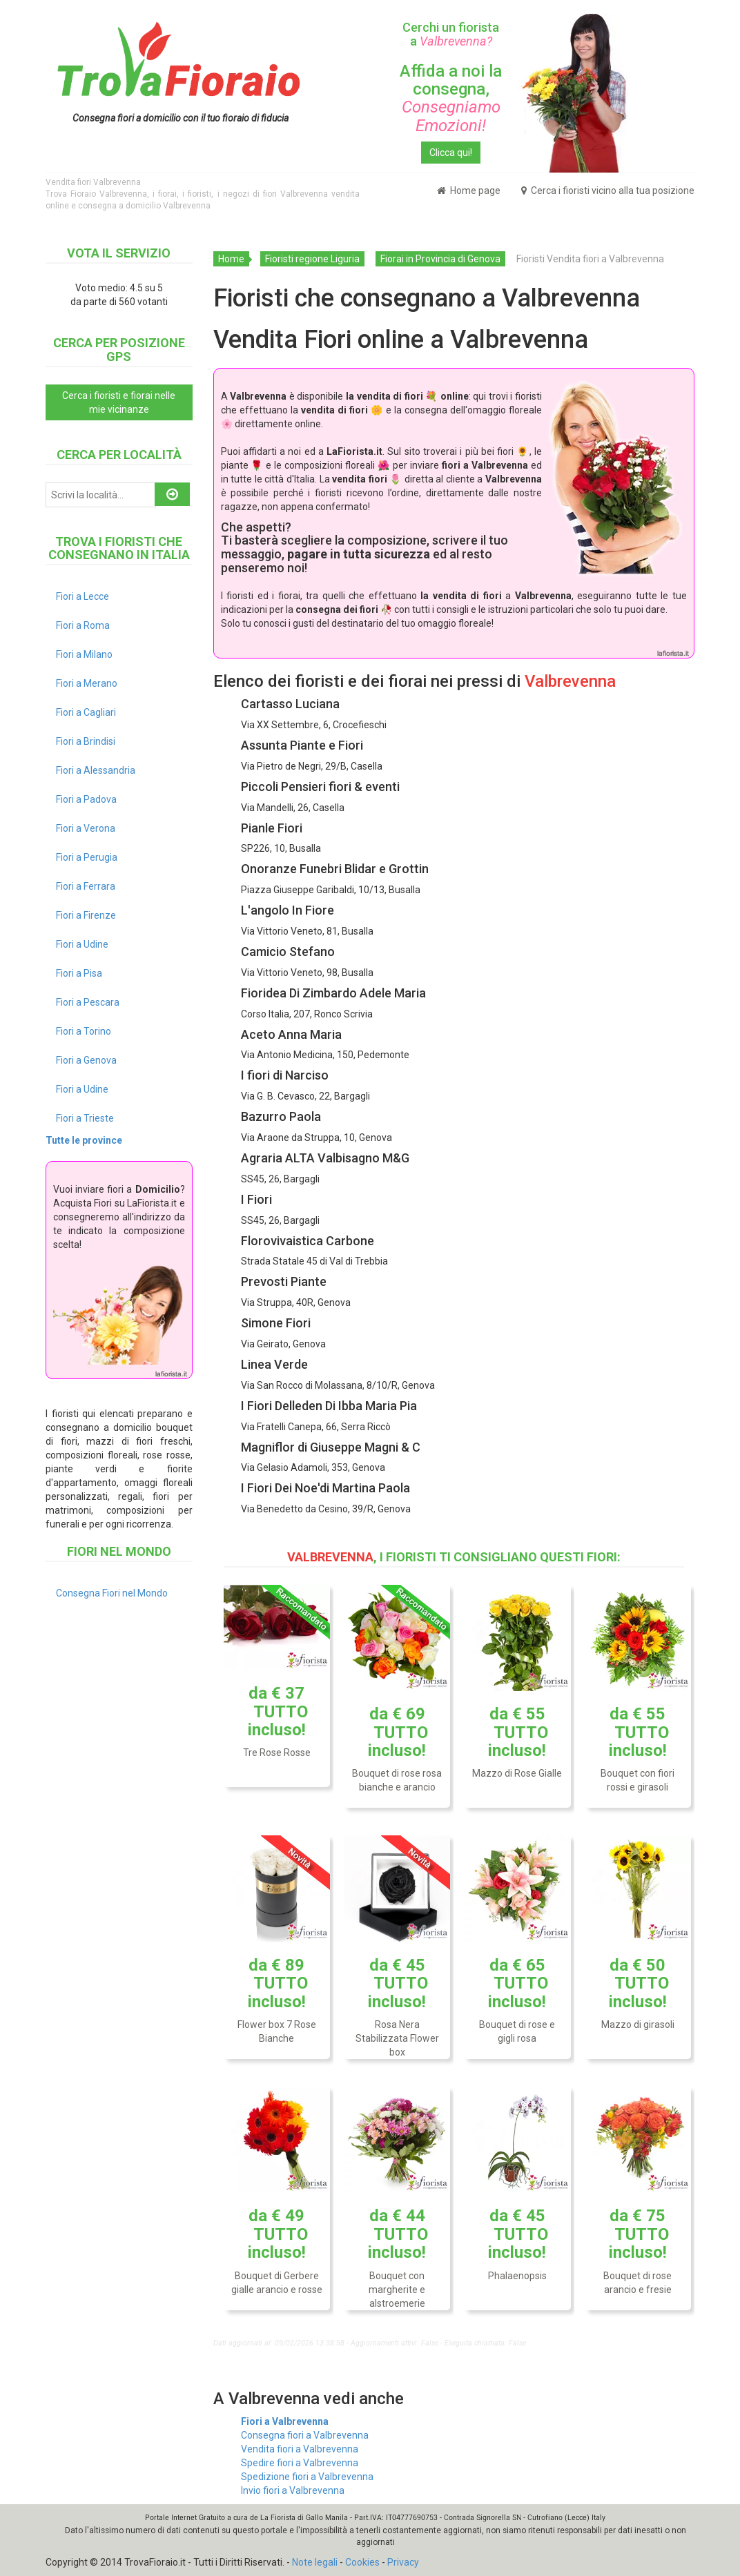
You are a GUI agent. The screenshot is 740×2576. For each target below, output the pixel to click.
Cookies (362, 2562)
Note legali (315, 2562)
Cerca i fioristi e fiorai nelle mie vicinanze (118, 402)
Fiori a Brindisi (85, 741)
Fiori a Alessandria (95, 770)
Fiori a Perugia (86, 857)
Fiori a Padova (86, 799)
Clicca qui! (450, 152)
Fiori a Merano (86, 683)
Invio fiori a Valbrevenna (292, 2490)
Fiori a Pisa (79, 973)
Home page (468, 190)
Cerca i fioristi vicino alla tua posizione (607, 190)
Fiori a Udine (82, 944)
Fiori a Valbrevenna (285, 2421)
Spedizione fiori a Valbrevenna (307, 2476)
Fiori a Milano (84, 654)
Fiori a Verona (85, 828)
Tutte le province (84, 1140)
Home (231, 258)
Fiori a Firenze (86, 915)
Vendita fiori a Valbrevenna (299, 2449)
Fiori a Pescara (87, 1002)
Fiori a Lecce (82, 596)
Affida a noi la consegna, (451, 98)
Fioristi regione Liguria (312, 258)
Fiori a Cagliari (86, 712)
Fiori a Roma (83, 625)
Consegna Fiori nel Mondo (112, 1593)
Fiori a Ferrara (85, 886)
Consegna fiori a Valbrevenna (305, 2435)
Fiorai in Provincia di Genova (440, 258)
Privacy (403, 2562)
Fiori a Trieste (85, 1118)
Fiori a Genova (86, 1060)
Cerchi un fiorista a (450, 34)
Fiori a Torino (83, 1031)
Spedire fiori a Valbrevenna (299, 2462)
